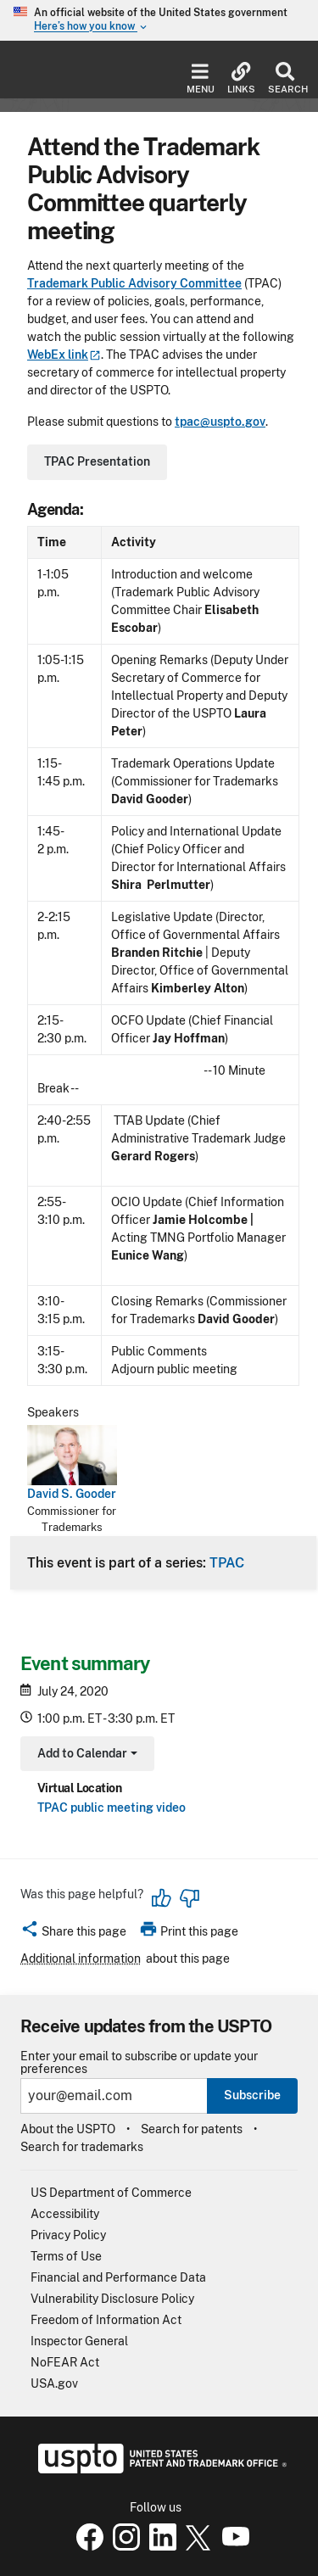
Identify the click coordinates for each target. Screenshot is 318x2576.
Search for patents (192, 2129)
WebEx (64, 354)
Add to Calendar (85, 1755)
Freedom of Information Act (106, 2320)
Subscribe (252, 2095)
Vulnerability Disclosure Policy (112, 2298)
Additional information (80, 1958)
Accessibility (65, 2214)
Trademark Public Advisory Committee (134, 283)
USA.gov (54, 2383)
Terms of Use (66, 2256)
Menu (201, 78)
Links (241, 78)
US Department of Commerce (111, 2192)
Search (284, 78)
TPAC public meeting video (111, 1807)
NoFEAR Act (65, 2362)
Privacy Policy (68, 2235)
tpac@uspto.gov (220, 421)
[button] (73, 1934)
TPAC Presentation (97, 461)
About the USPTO (67, 2129)
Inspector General (79, 2341)
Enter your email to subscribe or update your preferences (139, 2063)
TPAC (226, 1562)
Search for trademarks (81, 2147)
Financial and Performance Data (118, 2277)
